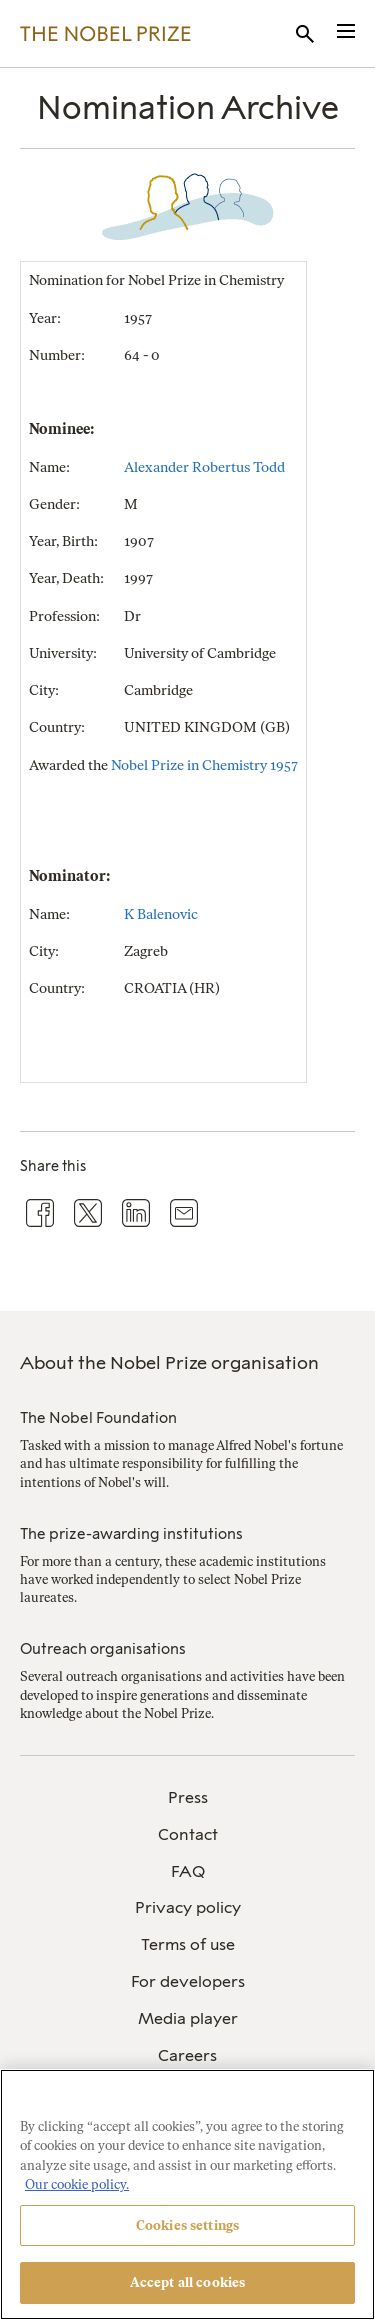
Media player (188, 2018)
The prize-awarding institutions (131, 1534)
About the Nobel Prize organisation (169, 1363)
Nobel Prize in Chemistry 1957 (204, 765)
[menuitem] (187, 1798)
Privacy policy (188, 1907)
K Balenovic (161, 914)
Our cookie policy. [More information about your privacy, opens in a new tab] (77, 2184)
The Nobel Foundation (98, 1418)
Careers (187, 2055)
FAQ (188, 1871)
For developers (188, 1981)
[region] (187, 2194)
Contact (188, 1834)
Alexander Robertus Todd (204, 467)
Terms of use (188, 1944)
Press (188, 1797)
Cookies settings (187, 2225)
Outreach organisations (103, 1649)
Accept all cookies (187, 2282)
